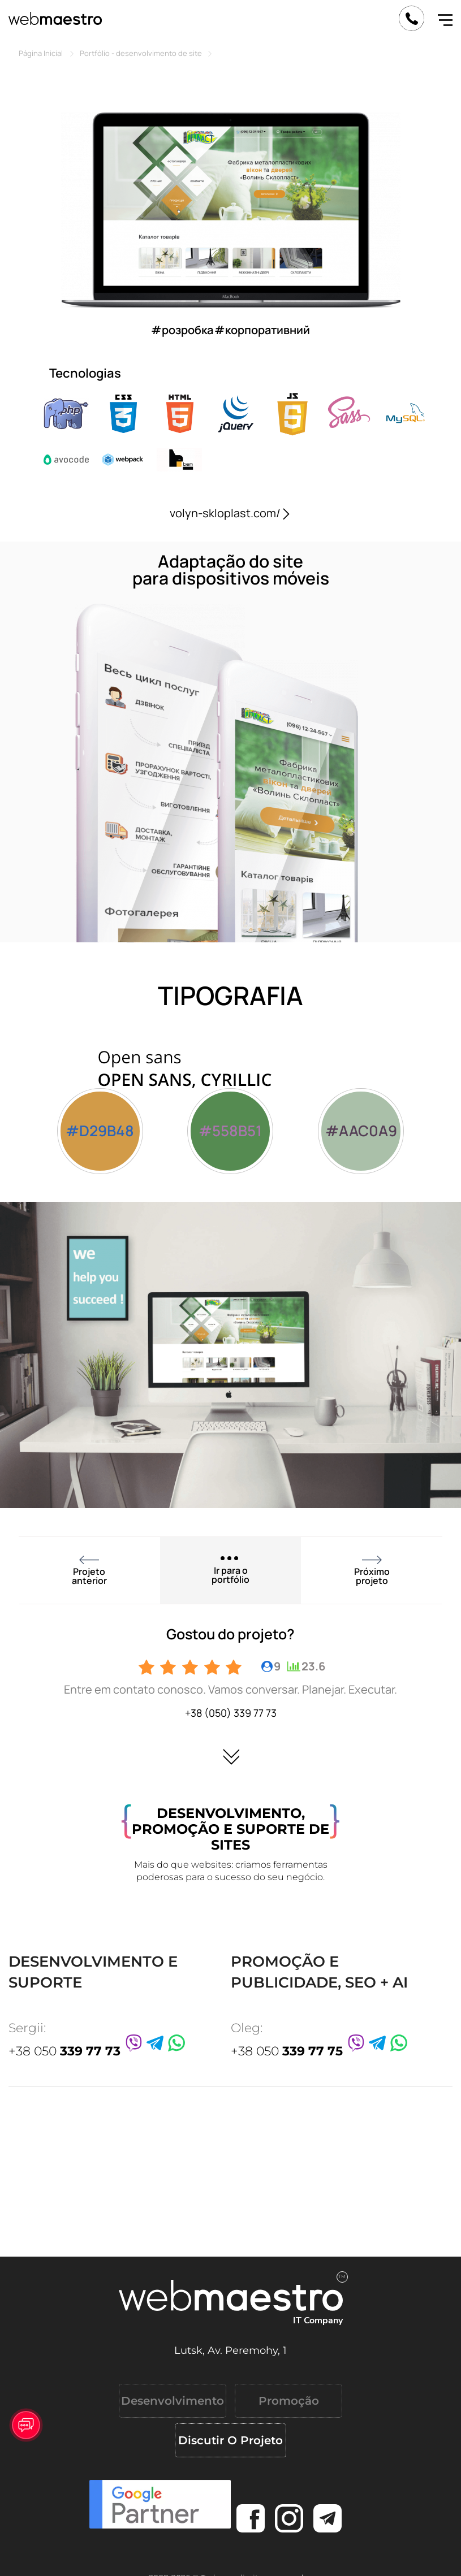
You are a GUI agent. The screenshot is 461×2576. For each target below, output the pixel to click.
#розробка (182, 329)
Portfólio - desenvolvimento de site (141, 53)
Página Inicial (41, 53)
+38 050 (64, 2051)
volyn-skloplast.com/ (231, 513)
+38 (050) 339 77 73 (231, 1713)
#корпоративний (262, 329)
